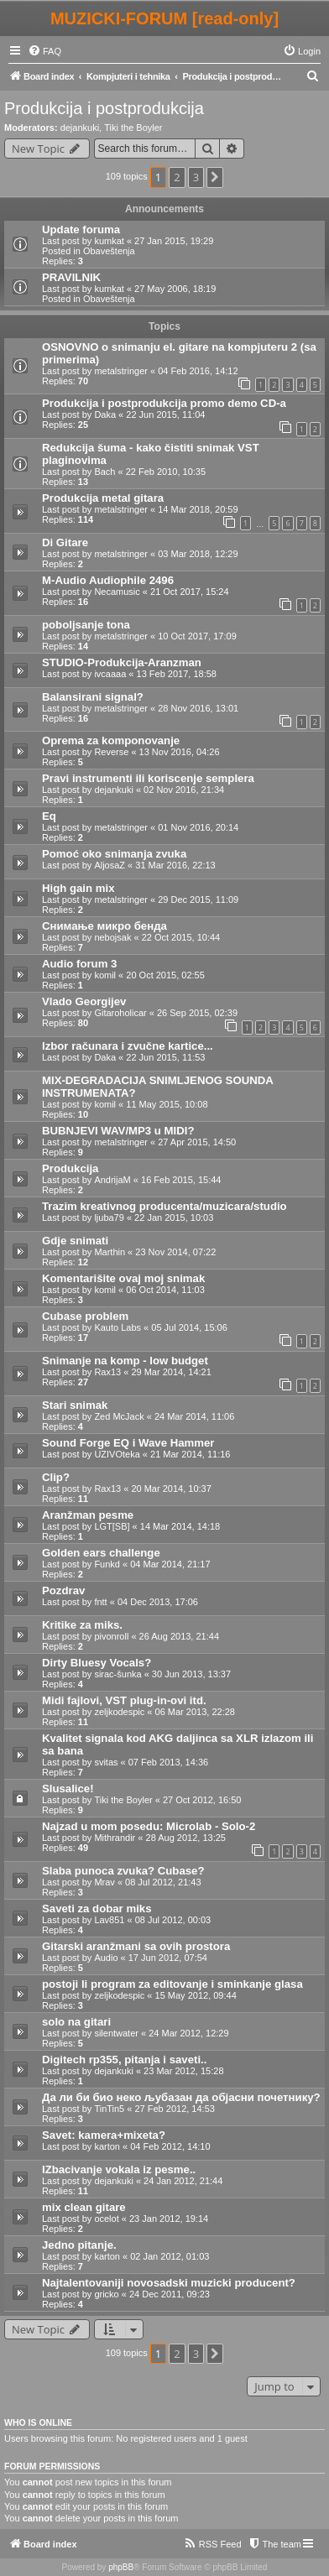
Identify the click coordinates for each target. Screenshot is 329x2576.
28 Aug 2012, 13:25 (186, 1838)
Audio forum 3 (79, 963)
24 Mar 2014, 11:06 (194, 1416)
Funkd (107, 1564)
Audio (106, 1958)
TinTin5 (109, 2109)
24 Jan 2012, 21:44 (183, 2181)
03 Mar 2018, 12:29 (198, 554)
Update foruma (81, 229)
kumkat (108, 241)
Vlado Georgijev (84, 1001)
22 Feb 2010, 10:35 (166, 472)
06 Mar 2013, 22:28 (195, 1712)
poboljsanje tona (86, 624)
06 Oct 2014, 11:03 (165, 1290)
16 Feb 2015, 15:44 (181, 1180)
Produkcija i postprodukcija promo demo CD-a (164, 403)
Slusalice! (68, 1788)
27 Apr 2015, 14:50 (197, 1142)
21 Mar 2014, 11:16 (190, 1454)
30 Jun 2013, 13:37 (191, 1674)
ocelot (106, 2219)
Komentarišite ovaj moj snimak (123, 1278)
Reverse (111, 752)
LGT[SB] (111, 1526)
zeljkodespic (119, 1712)
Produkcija (70, 1168)
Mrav (104, 1882)
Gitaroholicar (120, 1013)
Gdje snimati (75, 1240)
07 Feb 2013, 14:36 (168, 1762)
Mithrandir (114, 1838)
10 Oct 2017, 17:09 (197, 636)
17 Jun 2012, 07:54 (167, 1958)
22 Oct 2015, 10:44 (181, 937)
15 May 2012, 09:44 (196, 1995)
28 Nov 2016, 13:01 (198, 708)
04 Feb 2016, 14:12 (198, 371)
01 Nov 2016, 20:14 (198, 827)
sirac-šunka (117, 1674)
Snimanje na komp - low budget (125, 1360)
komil (105, 975)
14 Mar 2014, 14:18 (180, 1526)
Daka (105, 414)
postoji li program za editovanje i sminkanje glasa (172, 1984)
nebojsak (112, 937)
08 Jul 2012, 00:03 (173, 1920)
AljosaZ (109, 865)
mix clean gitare (84, 2207)
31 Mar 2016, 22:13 (175, 865)
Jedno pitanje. (79, 2245)
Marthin (109, 1252)
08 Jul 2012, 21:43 (163, 1882)
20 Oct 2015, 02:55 (165, 975)
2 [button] (177, 177)
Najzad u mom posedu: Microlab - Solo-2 (148, 1826)
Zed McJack (119, 1416)
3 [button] (196, 177)
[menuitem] (44, 51)
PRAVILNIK (71, 277)
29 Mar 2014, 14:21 (171, 1372)
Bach (104, 472)
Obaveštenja (109, 251)
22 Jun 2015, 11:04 (165, 414)
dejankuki (79, 128)
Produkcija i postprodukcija (104, 108)
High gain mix (78, 888)
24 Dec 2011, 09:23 (169, 2294)
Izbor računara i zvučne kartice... (127, 1046)
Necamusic (116, 592)
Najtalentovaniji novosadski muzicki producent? (168, 2282)
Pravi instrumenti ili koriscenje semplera (148, 778)
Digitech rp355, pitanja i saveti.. (124, 2059)
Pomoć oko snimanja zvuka (114, 853)
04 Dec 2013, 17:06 (158, 1602)
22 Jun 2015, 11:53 (165, 1057)
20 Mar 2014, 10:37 (171, 1489)
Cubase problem (85, 1316)
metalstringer (121, 371)
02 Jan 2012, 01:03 (169, 2256)
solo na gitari (76, 2021)
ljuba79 (108, 1217)
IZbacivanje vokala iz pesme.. (119, 2169)
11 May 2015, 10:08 (166, 1104)
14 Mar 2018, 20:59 (198, 509)
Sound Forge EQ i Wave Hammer (128, 1443)
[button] (214, 177)
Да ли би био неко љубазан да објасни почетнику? (181, 2097)
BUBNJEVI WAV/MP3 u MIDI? (118, 1130)
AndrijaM (112, 1180)
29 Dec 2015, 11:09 (198, 899)
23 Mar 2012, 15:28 (183, 2071)
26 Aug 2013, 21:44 (179, 1636)
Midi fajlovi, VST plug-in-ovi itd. (124, 1700)
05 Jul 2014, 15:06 (189, 1327)
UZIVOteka (116, 1454)
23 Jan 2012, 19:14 (168, 2219)
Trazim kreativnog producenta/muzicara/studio (164, 1206)
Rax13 (107, 1372)
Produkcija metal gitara (103, 498)
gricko (106, 2294)
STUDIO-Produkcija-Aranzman (121, 662)
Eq (49, 816)
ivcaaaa (110, 674)
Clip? (56, 1477)
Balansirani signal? (93, 697)
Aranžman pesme (87, 1515)
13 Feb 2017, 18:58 (177, 674)
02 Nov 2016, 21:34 (184, 790)
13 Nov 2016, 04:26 (179, 752)
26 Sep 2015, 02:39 (197, 1013)
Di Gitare (65, 542)
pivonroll (111, 1636)
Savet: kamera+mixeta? (103, 2135)
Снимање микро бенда (104, 926)
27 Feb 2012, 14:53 (174, 2109)
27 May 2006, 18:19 (175, 289)
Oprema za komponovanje (111, 740)
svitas (106, 1762)
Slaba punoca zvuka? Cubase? (123, 1870)
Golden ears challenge (101, 1552)
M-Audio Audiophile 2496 (108, 580)
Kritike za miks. (82, 1625)
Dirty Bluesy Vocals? (96, 1662)
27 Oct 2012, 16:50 (202, 1800)
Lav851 (109, 1920)
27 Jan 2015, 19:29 (173, 241)
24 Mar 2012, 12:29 (188, 2033)
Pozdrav (63, 1590)
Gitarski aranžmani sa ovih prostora (136, 1946)
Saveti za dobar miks (96, 1908)
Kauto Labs (117, 1327)
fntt (100, 1602)
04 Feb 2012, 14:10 (170, 2146)
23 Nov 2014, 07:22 (175, 1252)
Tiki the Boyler (133, 128)
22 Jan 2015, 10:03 (173, 1217)
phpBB (120, 2567)
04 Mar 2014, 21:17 (170, 1564)
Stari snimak (74, 1405)
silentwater (116, 2033)
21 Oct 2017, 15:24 (189, 592)
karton (107, 2146)
